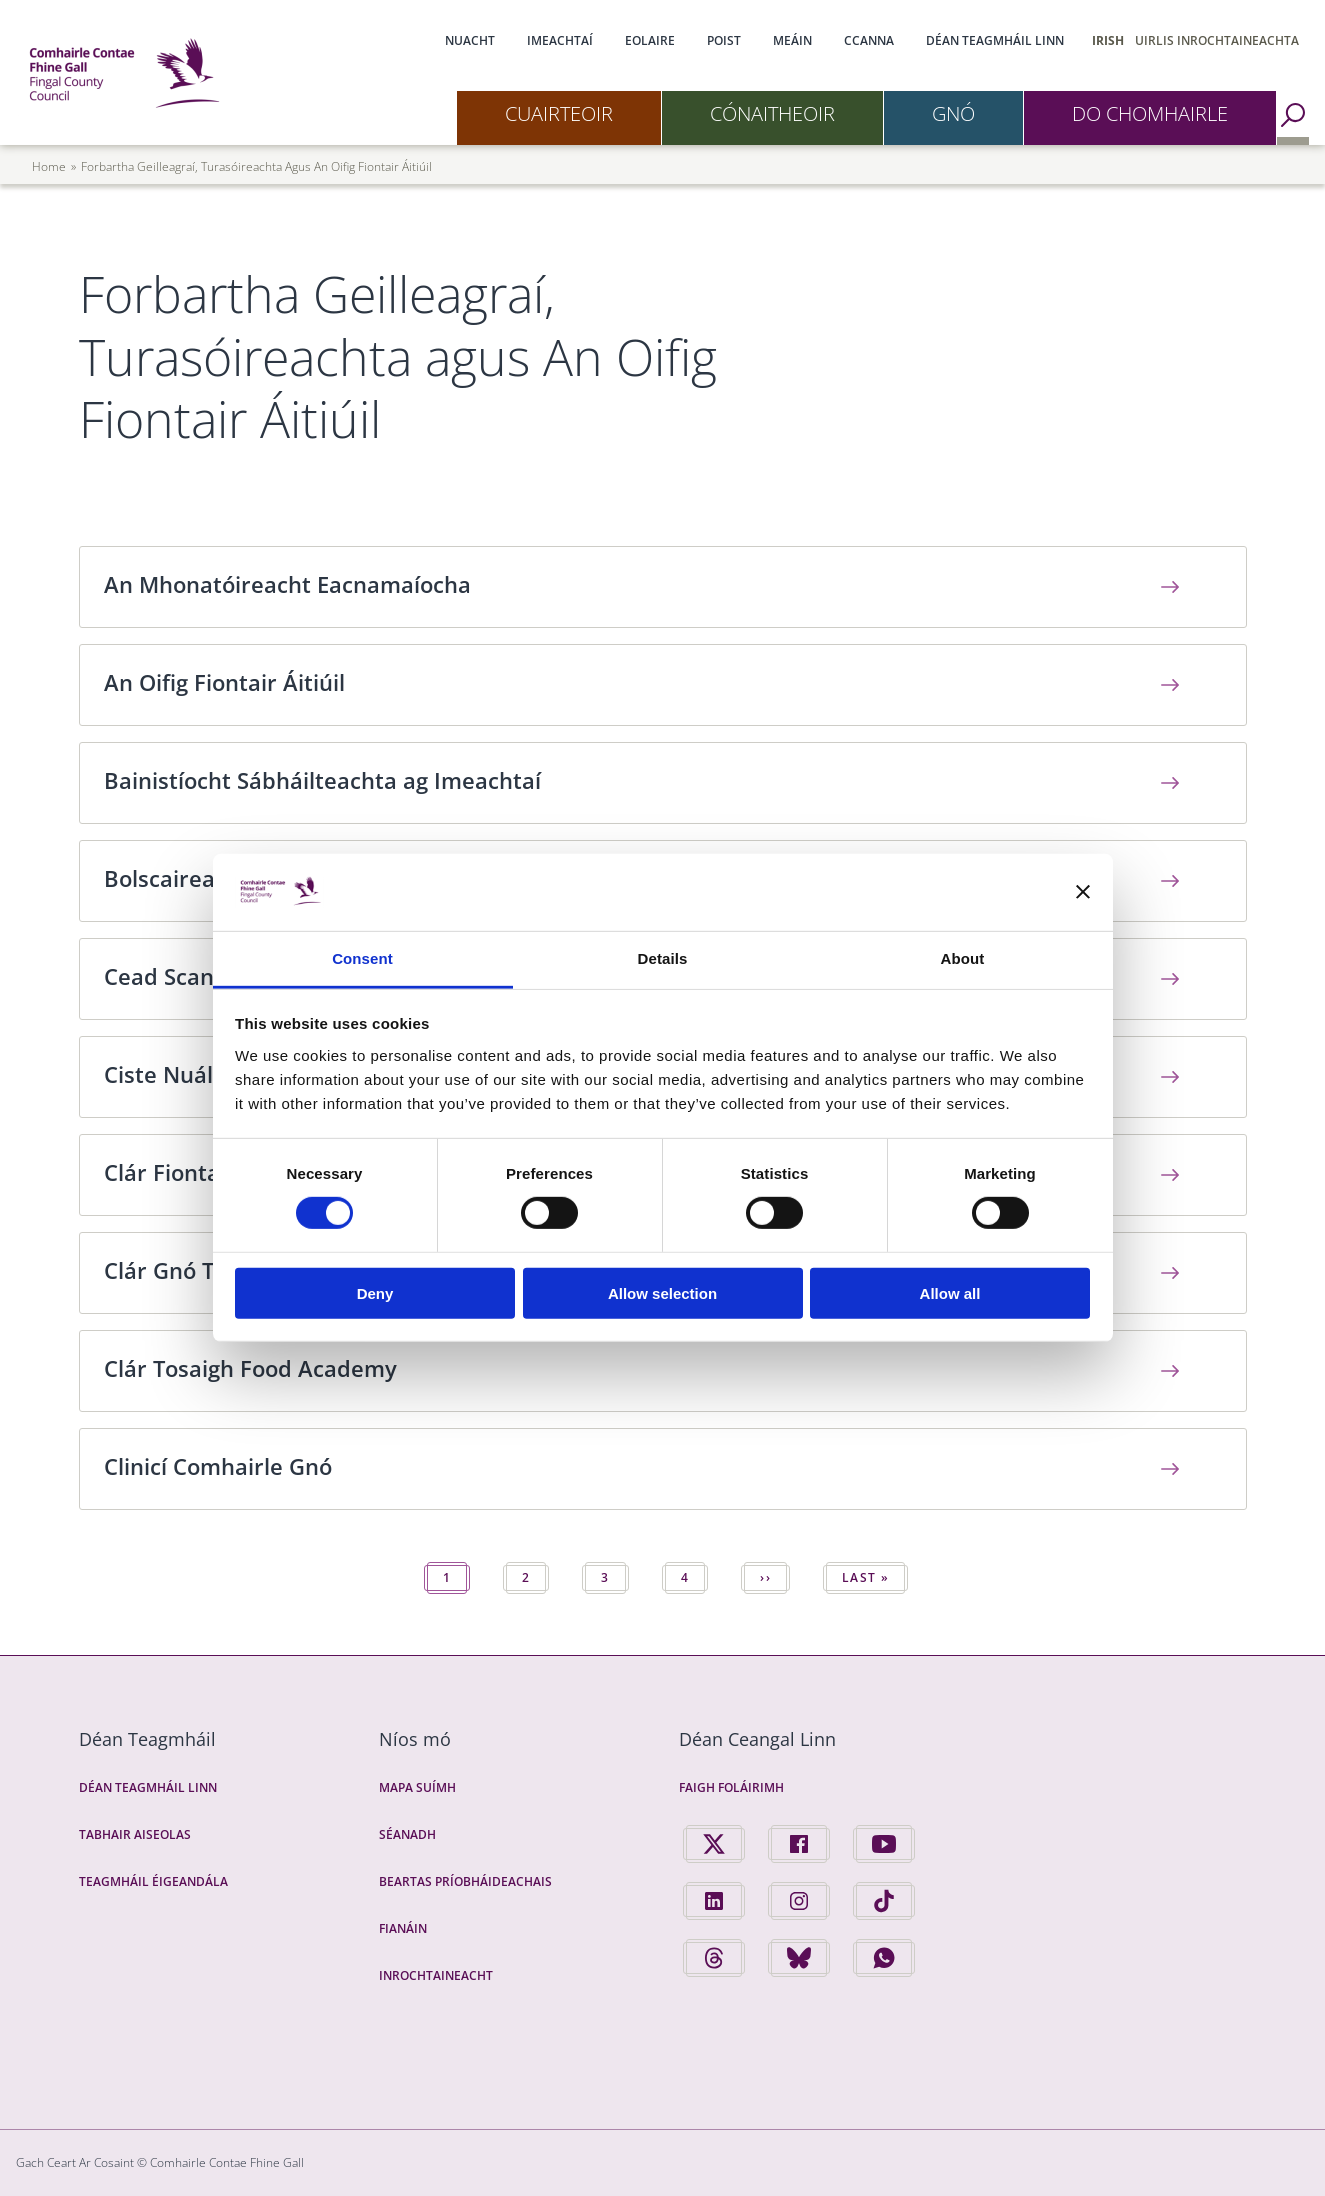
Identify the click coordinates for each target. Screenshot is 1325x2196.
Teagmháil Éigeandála (153, 1881)
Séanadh (407, 1834)
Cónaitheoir (772, 113)
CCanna (869, 40)
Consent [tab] (362, 958)
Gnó (953, 113)
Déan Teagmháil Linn (995, 40)
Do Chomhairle (1150, 113)
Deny (375, 1292)
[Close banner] (1083, 892)
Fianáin (403, 1928)
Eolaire (650, 40)
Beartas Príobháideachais (465, 1881)
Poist (724, 40)
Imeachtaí (560, 40)
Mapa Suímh (417, 1787)
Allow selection (662, 1292)
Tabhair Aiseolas (135, 1834)
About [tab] (963, 958)
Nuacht (470, 40)
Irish (1108, 40)
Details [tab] (663, 958)
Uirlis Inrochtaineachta (1217, 40)
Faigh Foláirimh (731, 1787)
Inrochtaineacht (436, 1975)
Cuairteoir (559, 113)
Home (49, 166)
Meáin (792, 40)
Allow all (950, 1292)
